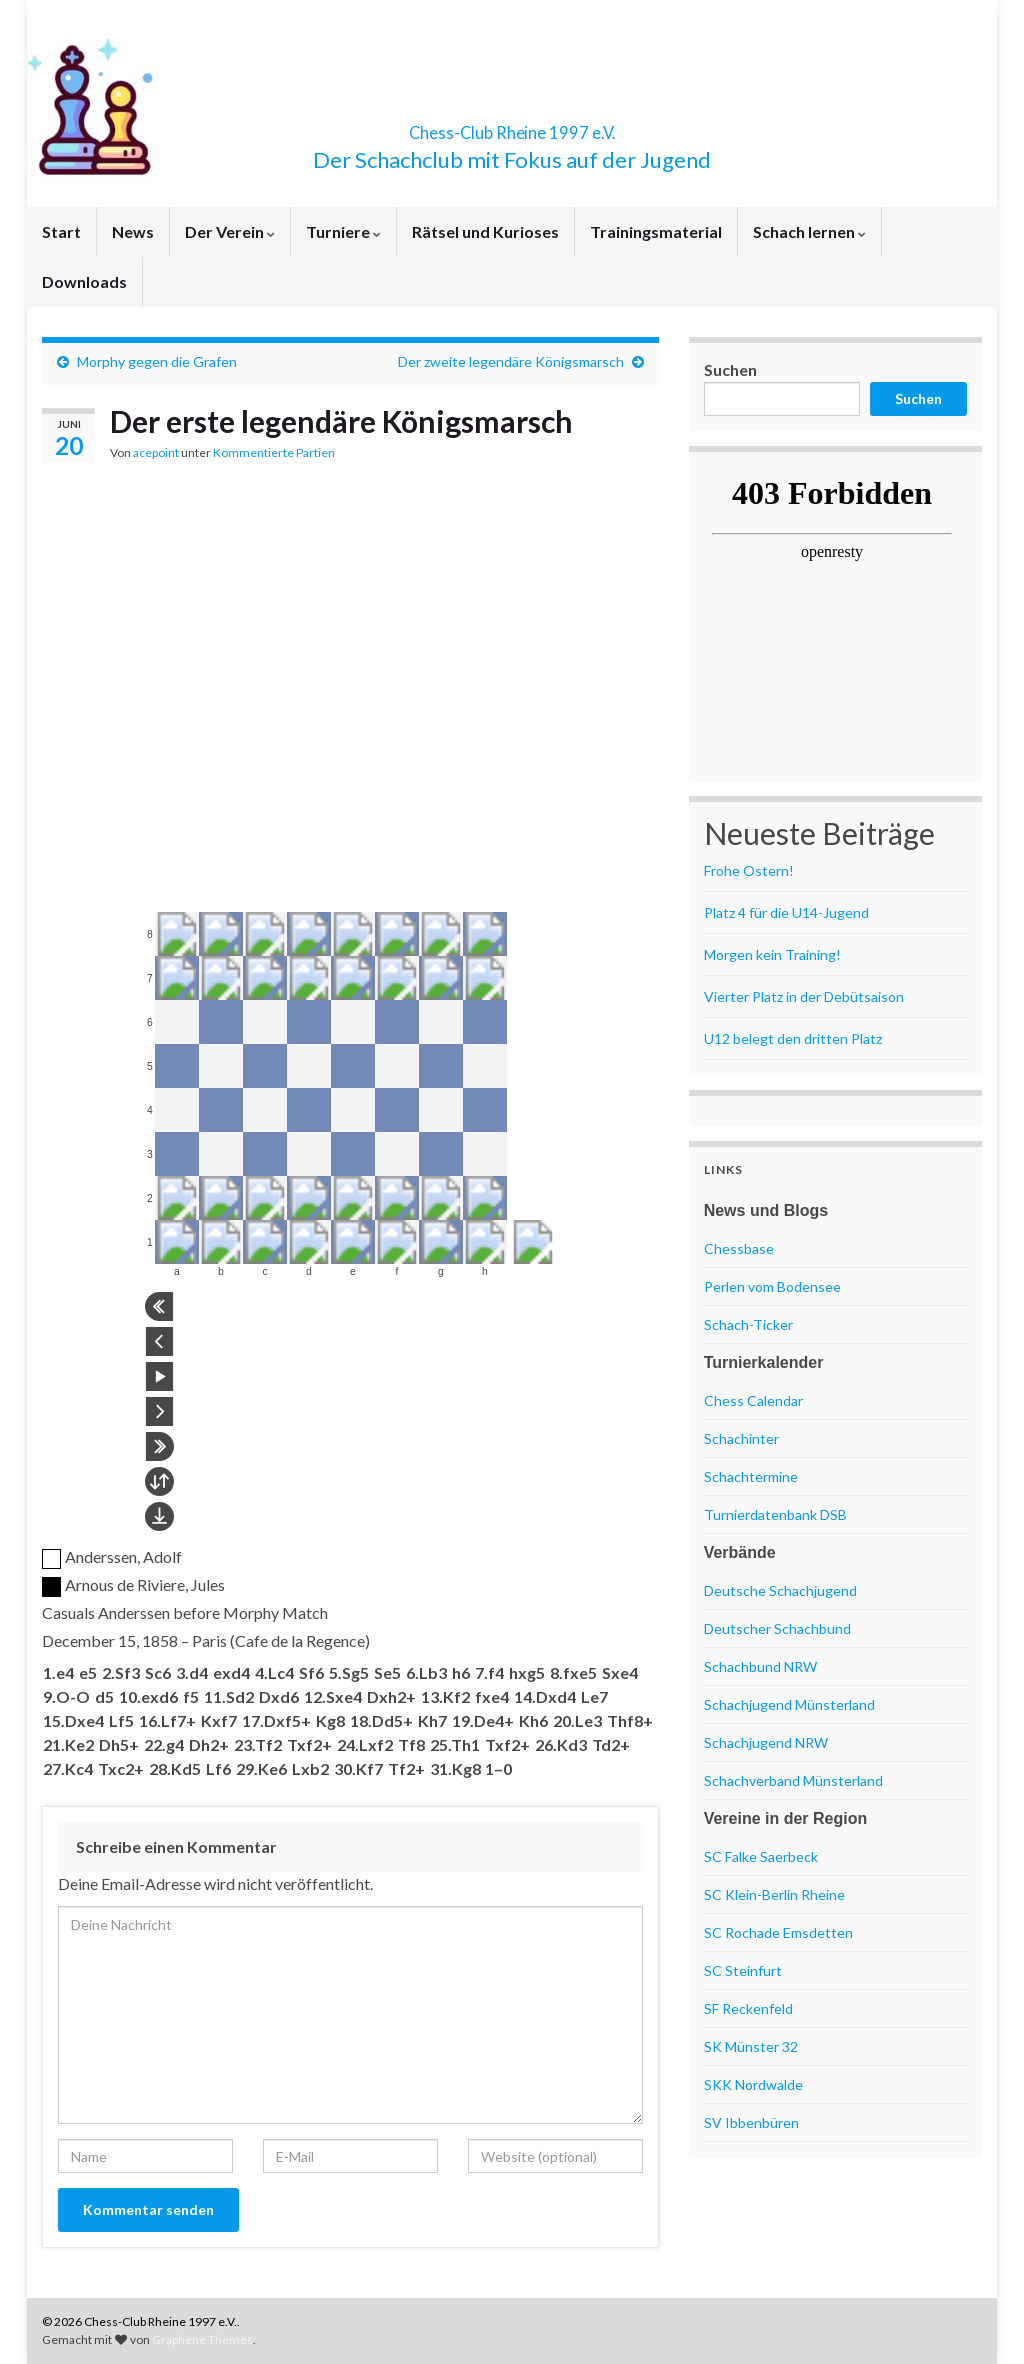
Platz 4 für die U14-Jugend (786, 912)
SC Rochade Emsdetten (778, 1932)
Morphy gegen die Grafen (157, 361)
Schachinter (741, 1438)
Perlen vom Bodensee (772, 1286)
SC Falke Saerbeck (761, 1856)
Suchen (730, 369)
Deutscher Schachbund (777, 1628)
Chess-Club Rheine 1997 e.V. (512, 126)
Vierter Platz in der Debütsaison (804, 996)
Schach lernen (809, 231)
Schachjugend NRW (766, 1742)
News (133, 231)
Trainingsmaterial (656, 231)
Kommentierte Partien (274, 452)
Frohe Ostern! (749, 870)
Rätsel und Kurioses (485, 231)
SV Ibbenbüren (751, 2122)
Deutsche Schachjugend (780, 1590)
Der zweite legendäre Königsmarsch (511, 361)
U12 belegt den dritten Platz (793, 1038)
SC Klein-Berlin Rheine (774, 1894)
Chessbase (739, 1248)
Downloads (84, 281)
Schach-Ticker (748, 1324)
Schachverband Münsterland (793, 1780)
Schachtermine (751, 1476)
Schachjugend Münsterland (789, 1704)
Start (61, 231)
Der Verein (230, 231)
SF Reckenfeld (748, 2008)
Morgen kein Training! (772, 954)
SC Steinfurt (743, 1970)
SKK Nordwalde (753, 2084)
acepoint (156, 452)
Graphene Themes (202, 2339)
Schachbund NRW (760, 1666)
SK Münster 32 (751, 2046)
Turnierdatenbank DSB (775, 1514)
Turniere (343, 231)
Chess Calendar (753, 1400)
